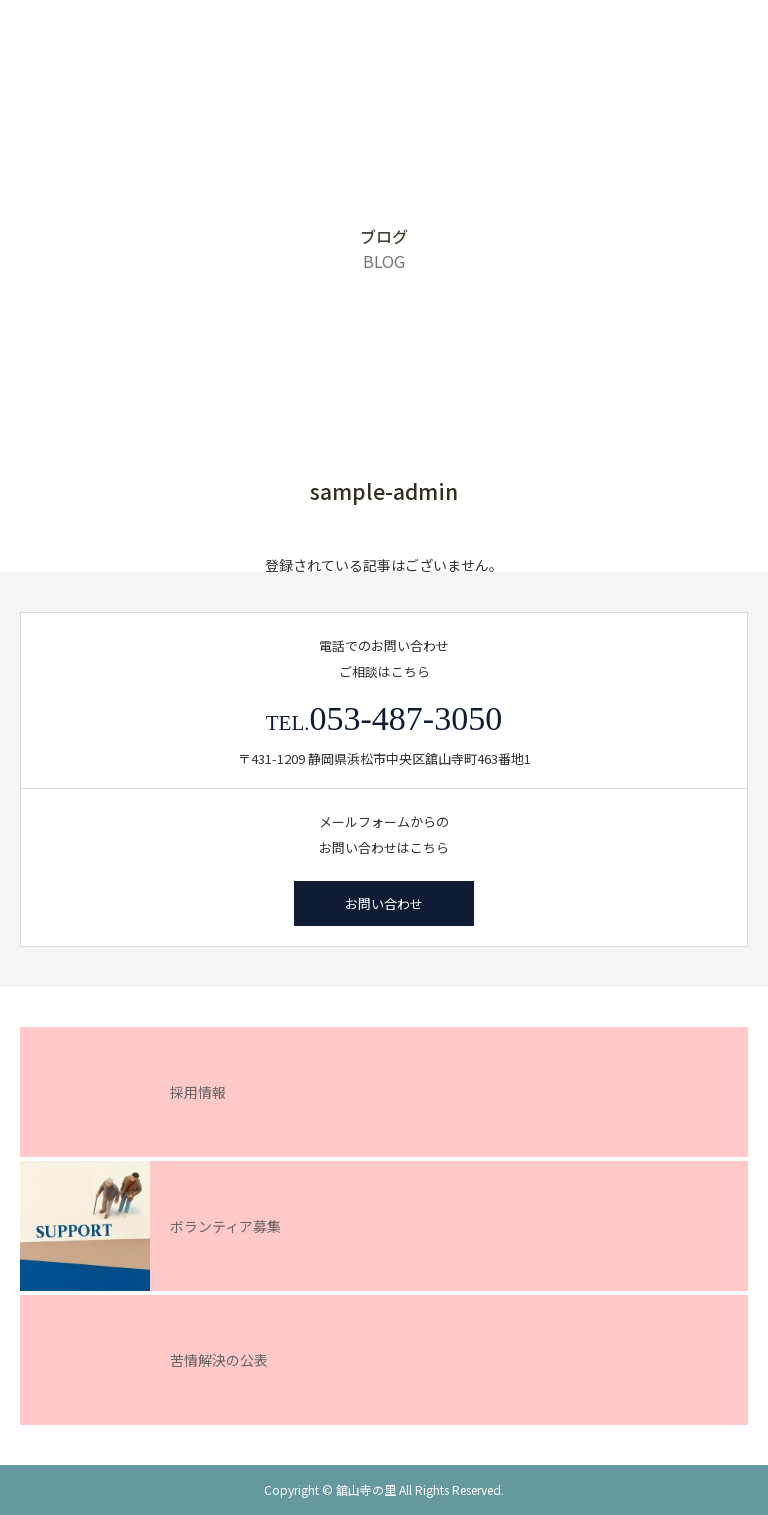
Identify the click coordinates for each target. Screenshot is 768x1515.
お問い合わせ (384, 903)
